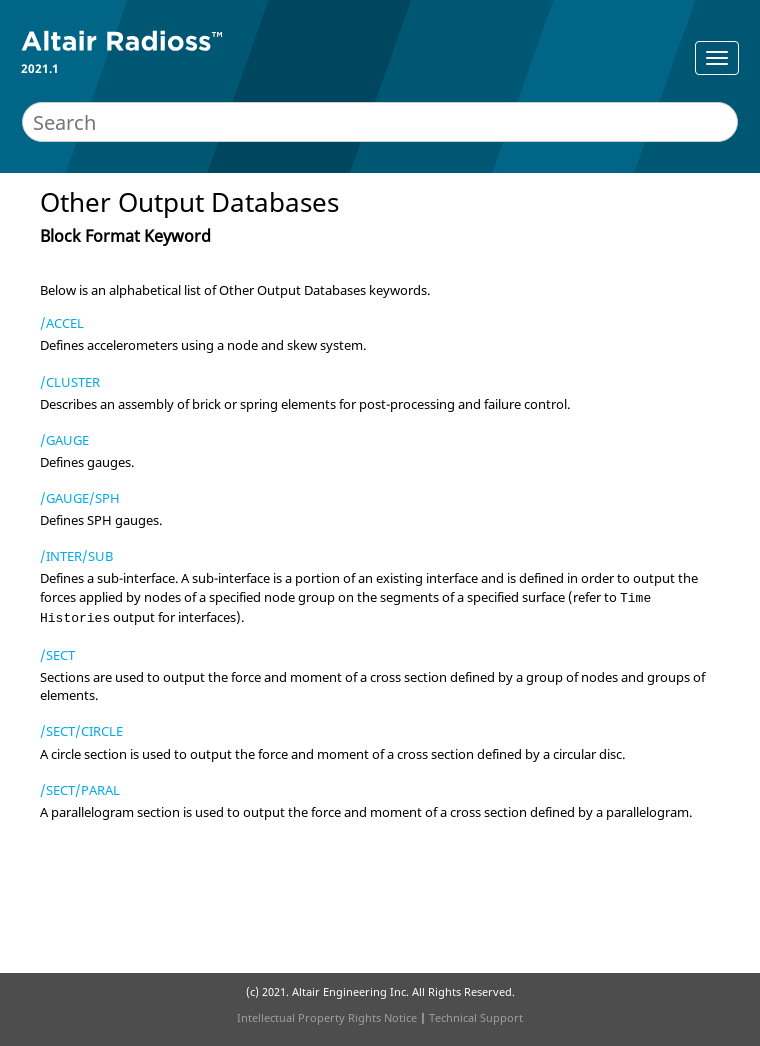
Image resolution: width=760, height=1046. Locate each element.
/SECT (57, 655)
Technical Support (476, 1017)
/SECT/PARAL (80, 790)
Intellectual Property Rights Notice (327, 1017)
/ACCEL (62, 323)
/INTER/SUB (76, 556)
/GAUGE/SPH (80, 498)
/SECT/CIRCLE (81, 731)
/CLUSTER (70, 382)
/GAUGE (64, 440)
